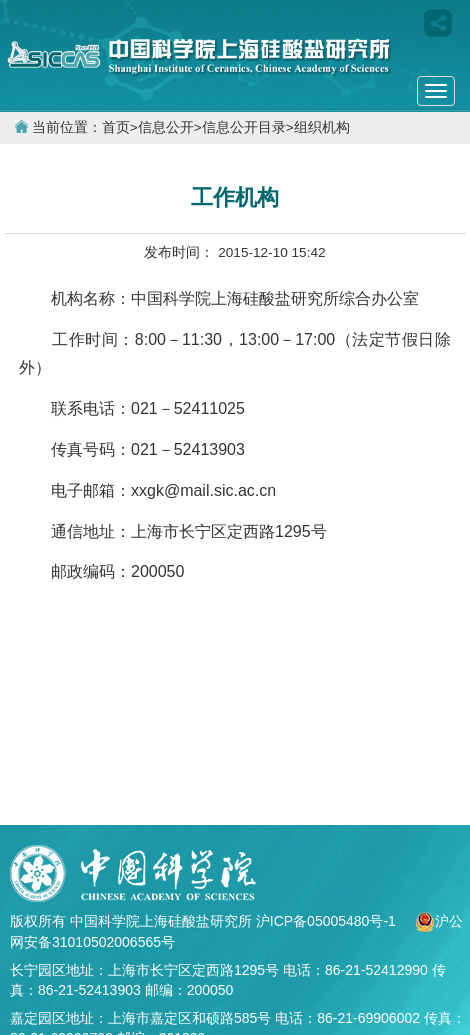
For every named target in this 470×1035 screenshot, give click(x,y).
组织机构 (322, 127)
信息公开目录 (244, 127)
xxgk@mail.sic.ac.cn (203, 490)
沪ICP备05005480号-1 (328, 921)
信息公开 (166, 127)
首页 (116, 127)
